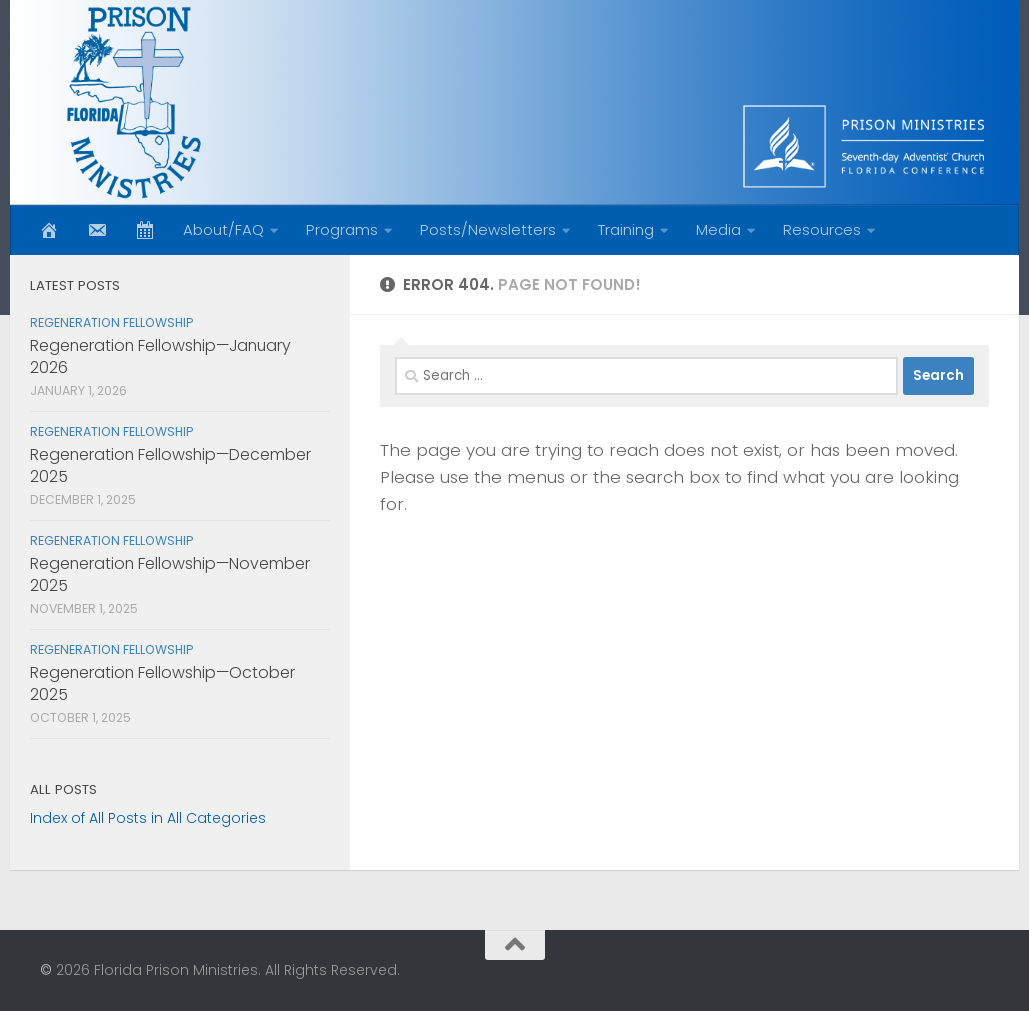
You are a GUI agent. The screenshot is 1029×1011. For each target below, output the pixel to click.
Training (626, 229)
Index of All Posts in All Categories (148, 818)
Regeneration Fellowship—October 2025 (162, 683)
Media (718, 229)
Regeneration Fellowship (111, 322)
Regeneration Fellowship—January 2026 (160, 356)
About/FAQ (223, 229)
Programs (342, 229)
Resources (822, 229)
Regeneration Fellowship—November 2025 (170, 574)
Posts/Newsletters (488, 229)
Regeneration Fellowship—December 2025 (170, 465)
